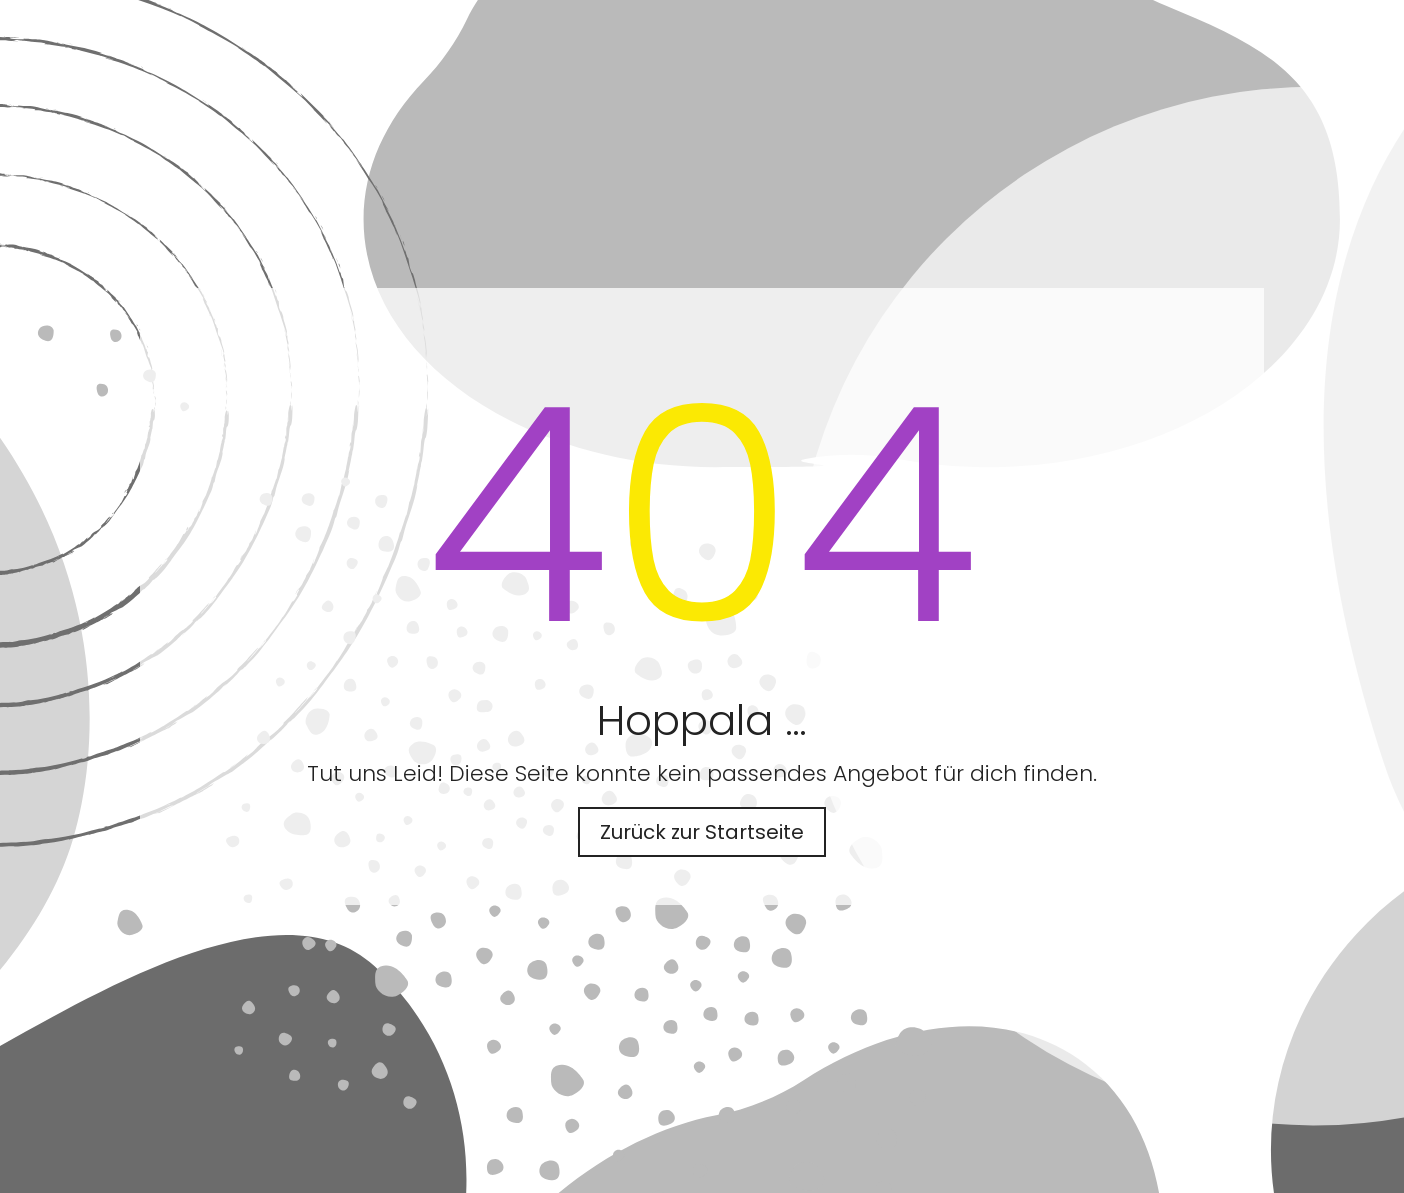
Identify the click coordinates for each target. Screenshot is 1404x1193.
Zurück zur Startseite (702, 832)
